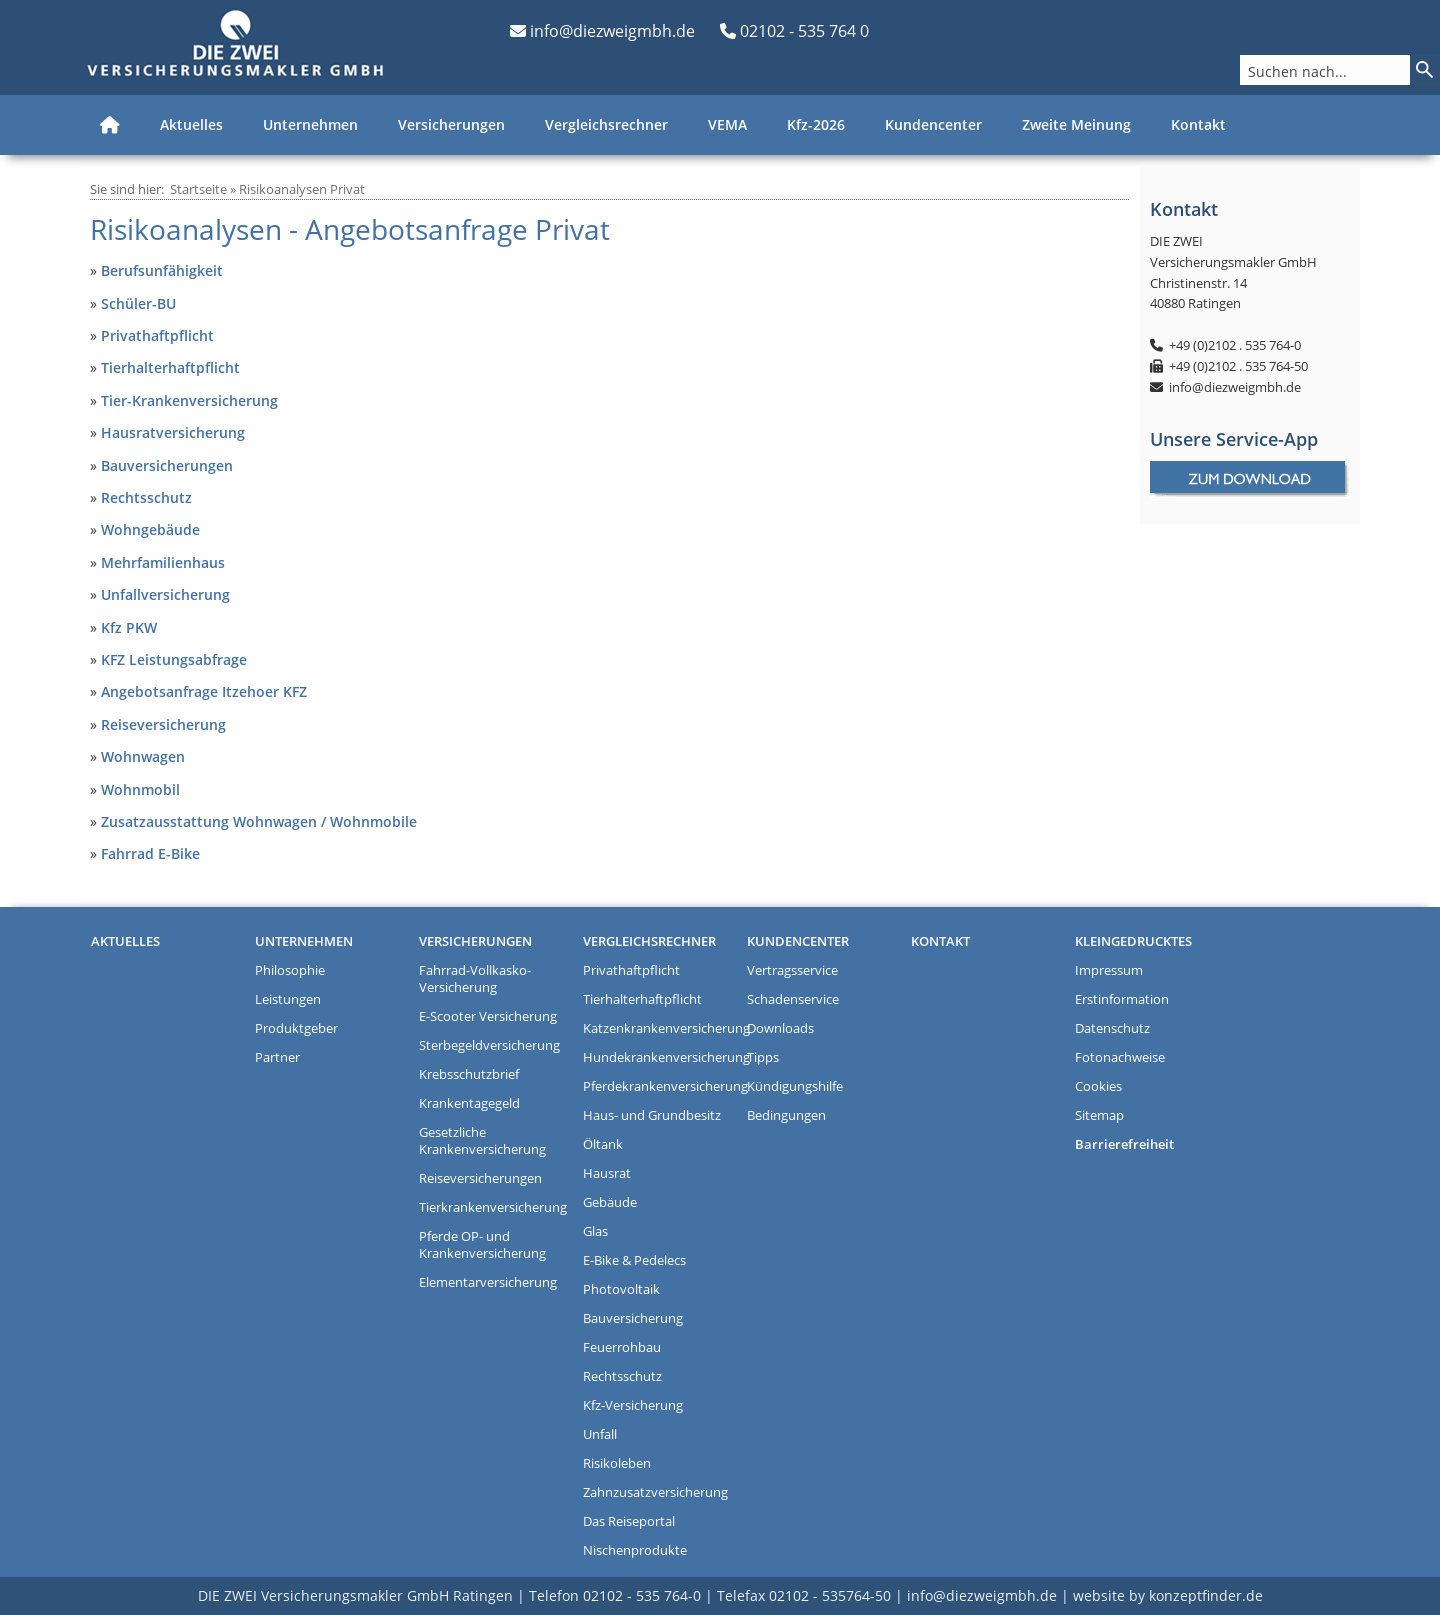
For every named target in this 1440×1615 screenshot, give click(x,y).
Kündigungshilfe (795, 1086)
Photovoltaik (621, 1289)
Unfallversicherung (165, 594)
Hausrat (607, 1173)
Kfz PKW (129, 627)
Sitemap (1099, 1115)
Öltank (603, 1144)
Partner (277, 1057)
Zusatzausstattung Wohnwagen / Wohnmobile (259, 821)
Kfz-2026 (816, 124)
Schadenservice (793, 999)
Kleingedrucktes (1133, 941)
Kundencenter (933, 124)
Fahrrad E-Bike (150, 853)
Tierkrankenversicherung (493, 1207)
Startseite (198, 189)
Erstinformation (1122, 999)
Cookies (1098, 1086)
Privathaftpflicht (157, 335)
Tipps (763, 1057)
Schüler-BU (138, 303)
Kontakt (1198, 124)
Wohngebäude (150, 529)
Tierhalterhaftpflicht (170, 367)
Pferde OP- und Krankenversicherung (482, 1245)
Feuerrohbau (622, 1347)
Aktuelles (191, 124)
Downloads (780, 1028)
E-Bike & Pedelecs (634, 1260)
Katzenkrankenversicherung (659, 1028)
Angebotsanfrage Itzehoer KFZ (204, 691)
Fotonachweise (1120, 1057)
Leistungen (288, 999)
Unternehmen (310, 124)
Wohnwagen (143, 756)
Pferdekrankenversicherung (659, 1086)
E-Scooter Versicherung (488, 1016)
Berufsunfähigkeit (162, 270)
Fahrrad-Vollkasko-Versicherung (475, 979)
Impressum (1109, 970)
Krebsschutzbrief (469, 1074)
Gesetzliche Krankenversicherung (482, 1141)
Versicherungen (451, 124)
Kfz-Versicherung (633, 1405)
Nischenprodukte (635, 1550)
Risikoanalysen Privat (302, 189)
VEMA (727, 124)
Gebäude (610, 1202)
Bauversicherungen (167, 465)
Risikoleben (617, 1463)
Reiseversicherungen (480, 1178)
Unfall (600, 1434)
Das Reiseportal (629, 1521)
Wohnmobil (140, 789)
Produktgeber (296, 1028)
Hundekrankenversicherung (659, 1057)
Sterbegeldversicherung (489, 1045)
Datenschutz (1112, 1028)
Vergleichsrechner (606, 124)
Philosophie (290, 970)
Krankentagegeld (469, 1103)
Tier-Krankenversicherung (189, 400)
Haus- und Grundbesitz (652, 1115)
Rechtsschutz (146, 497)
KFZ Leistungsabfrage (174, 659)
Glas (595, 1231)
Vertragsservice (792, 970)
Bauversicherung (633, 1318)
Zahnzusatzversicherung (655, 1492)
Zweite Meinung (1076, 124)
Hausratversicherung (173, 432)
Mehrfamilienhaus (163, 562)
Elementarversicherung (488, 1282)
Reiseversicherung (163, 724)
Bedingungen (786, 1115)
